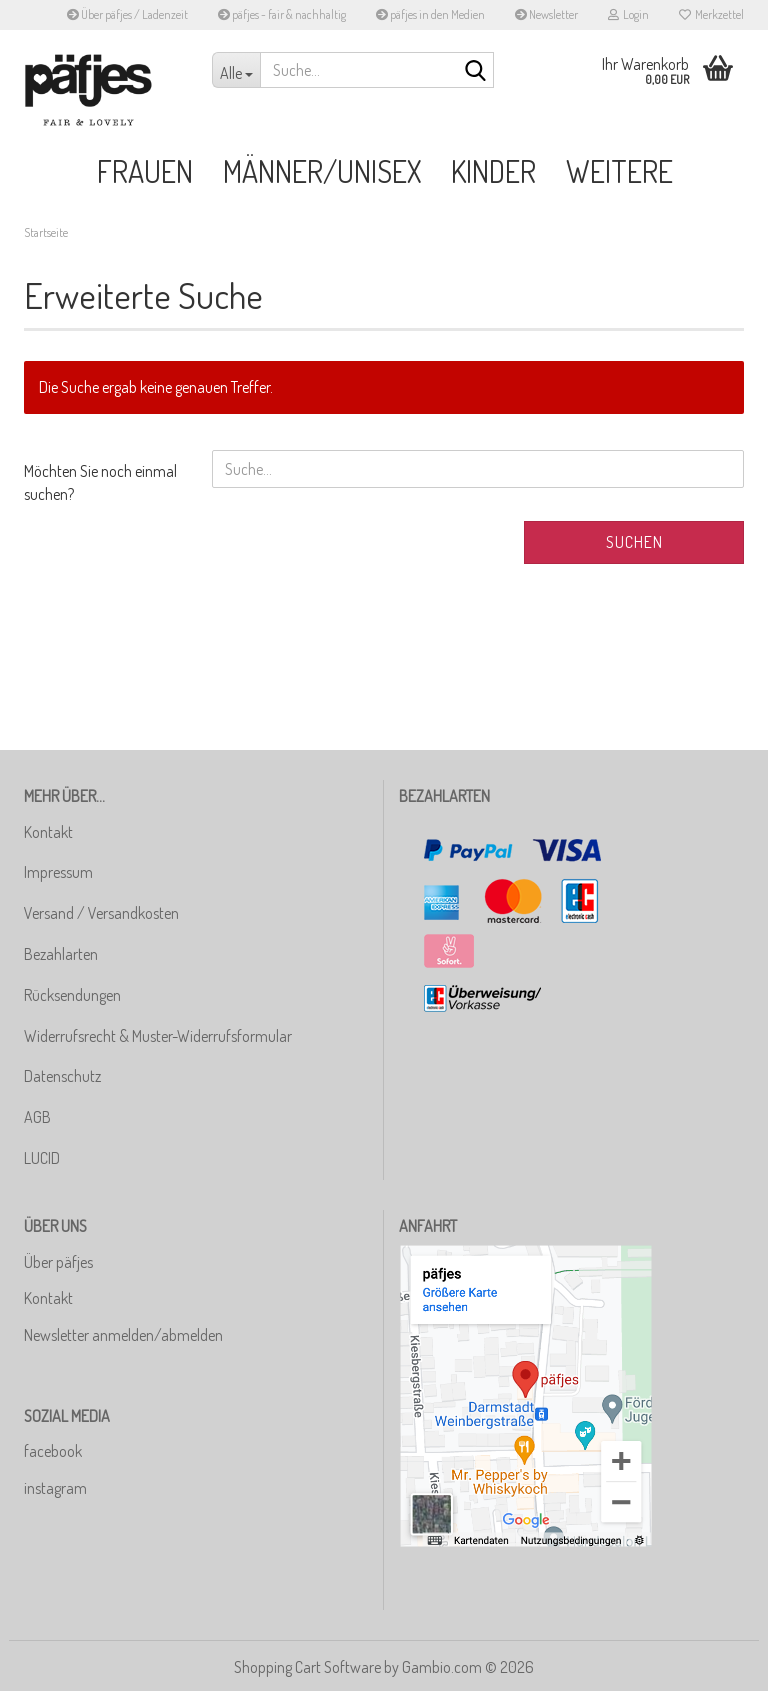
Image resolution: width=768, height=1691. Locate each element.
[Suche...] (236, 70)
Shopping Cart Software (307, 1667)
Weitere (619, 171)
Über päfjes (58, 1262)
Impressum (58, 872)
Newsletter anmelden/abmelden (123, 1335)
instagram (55, 1488)
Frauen (145, 171)
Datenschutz (62, 1076)
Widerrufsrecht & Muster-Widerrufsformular (158, 1036)
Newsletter (546, 14)
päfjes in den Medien (430, 14)
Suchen (634, 542)
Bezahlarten (61, 954)
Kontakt (48, 832)
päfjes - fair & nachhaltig (282, 14)
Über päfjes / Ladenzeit (127, 14)
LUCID (42, 1158)
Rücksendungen (72, 995)
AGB (37, 1117)
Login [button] (628, 14)
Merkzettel (711, 14)
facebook (53, 1451)
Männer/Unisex (322, 171)
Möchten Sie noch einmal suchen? (100, 482)
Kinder (493, 171)
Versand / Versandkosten (101, 913)
